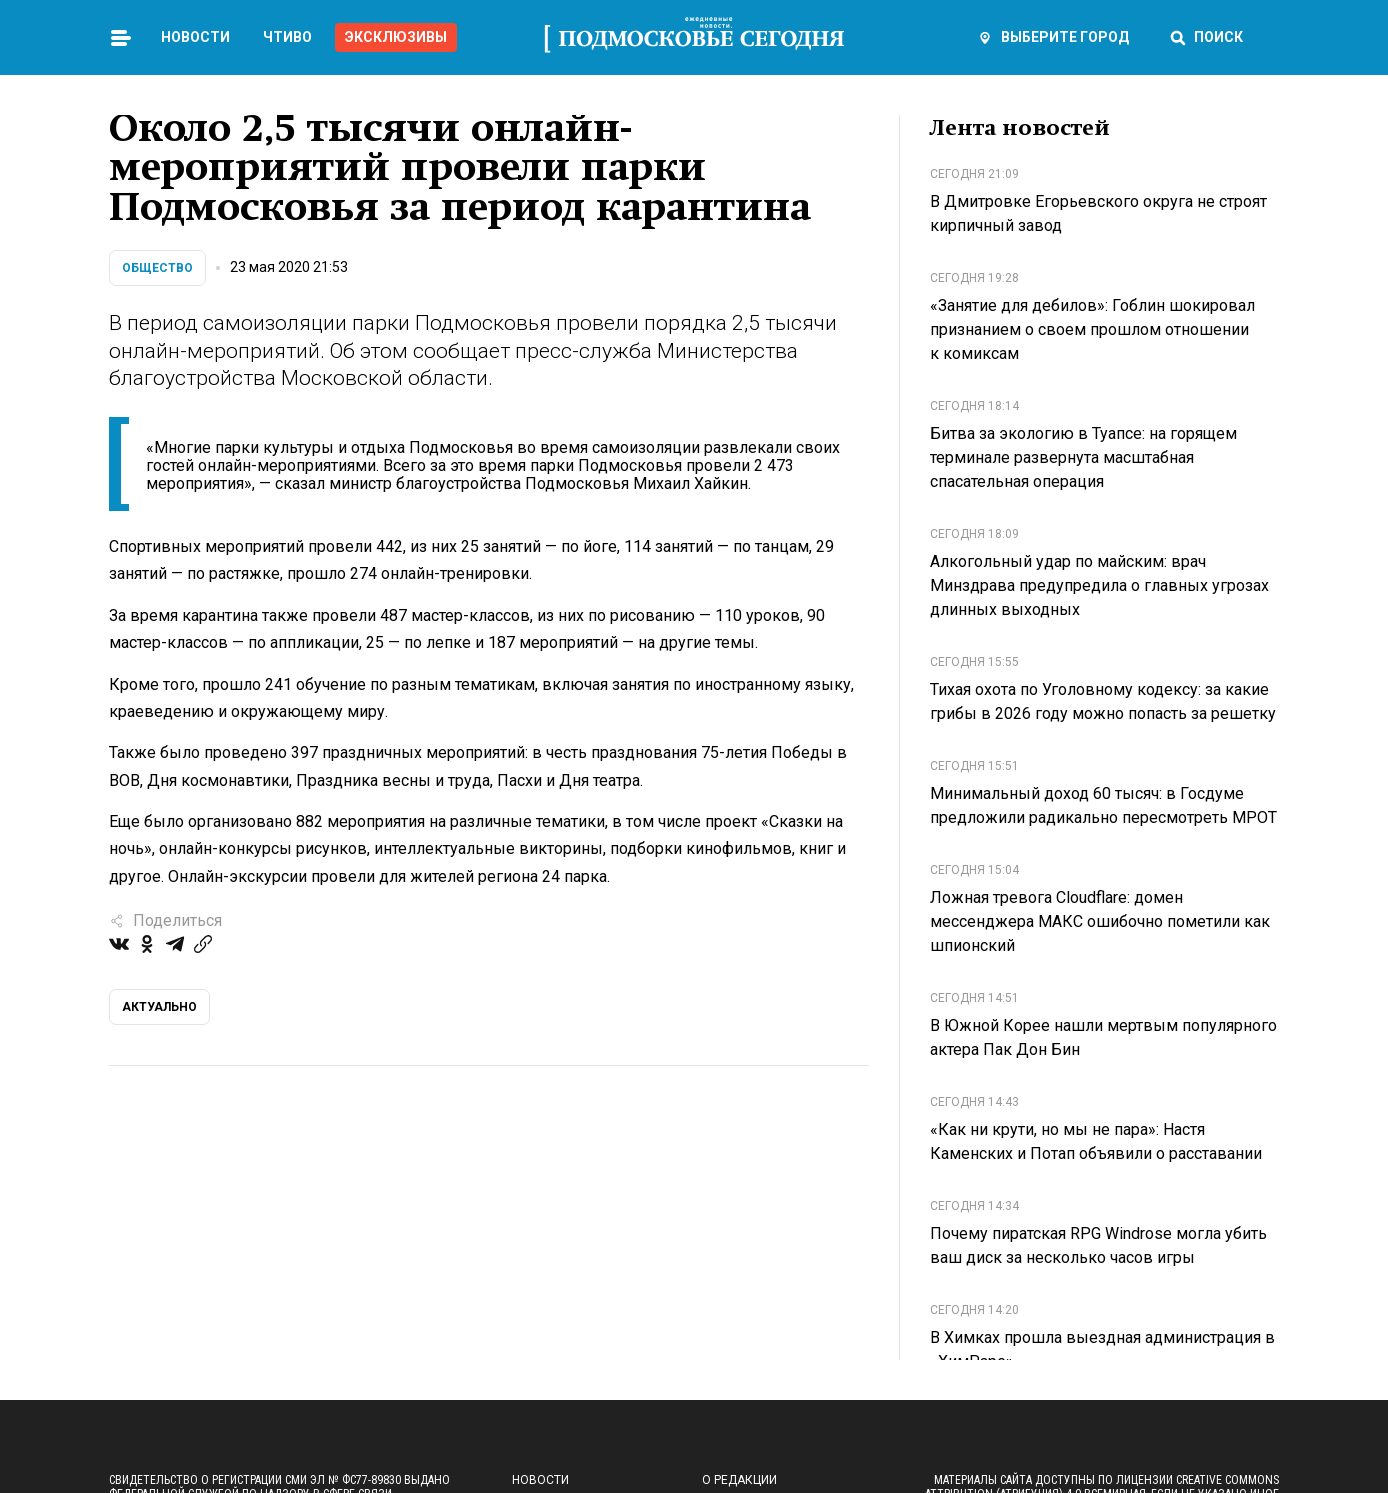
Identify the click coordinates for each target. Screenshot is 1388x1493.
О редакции (739, 1480)
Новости (195, 37)
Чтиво (287, 37)
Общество (157, 268)
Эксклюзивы (396, 37)
